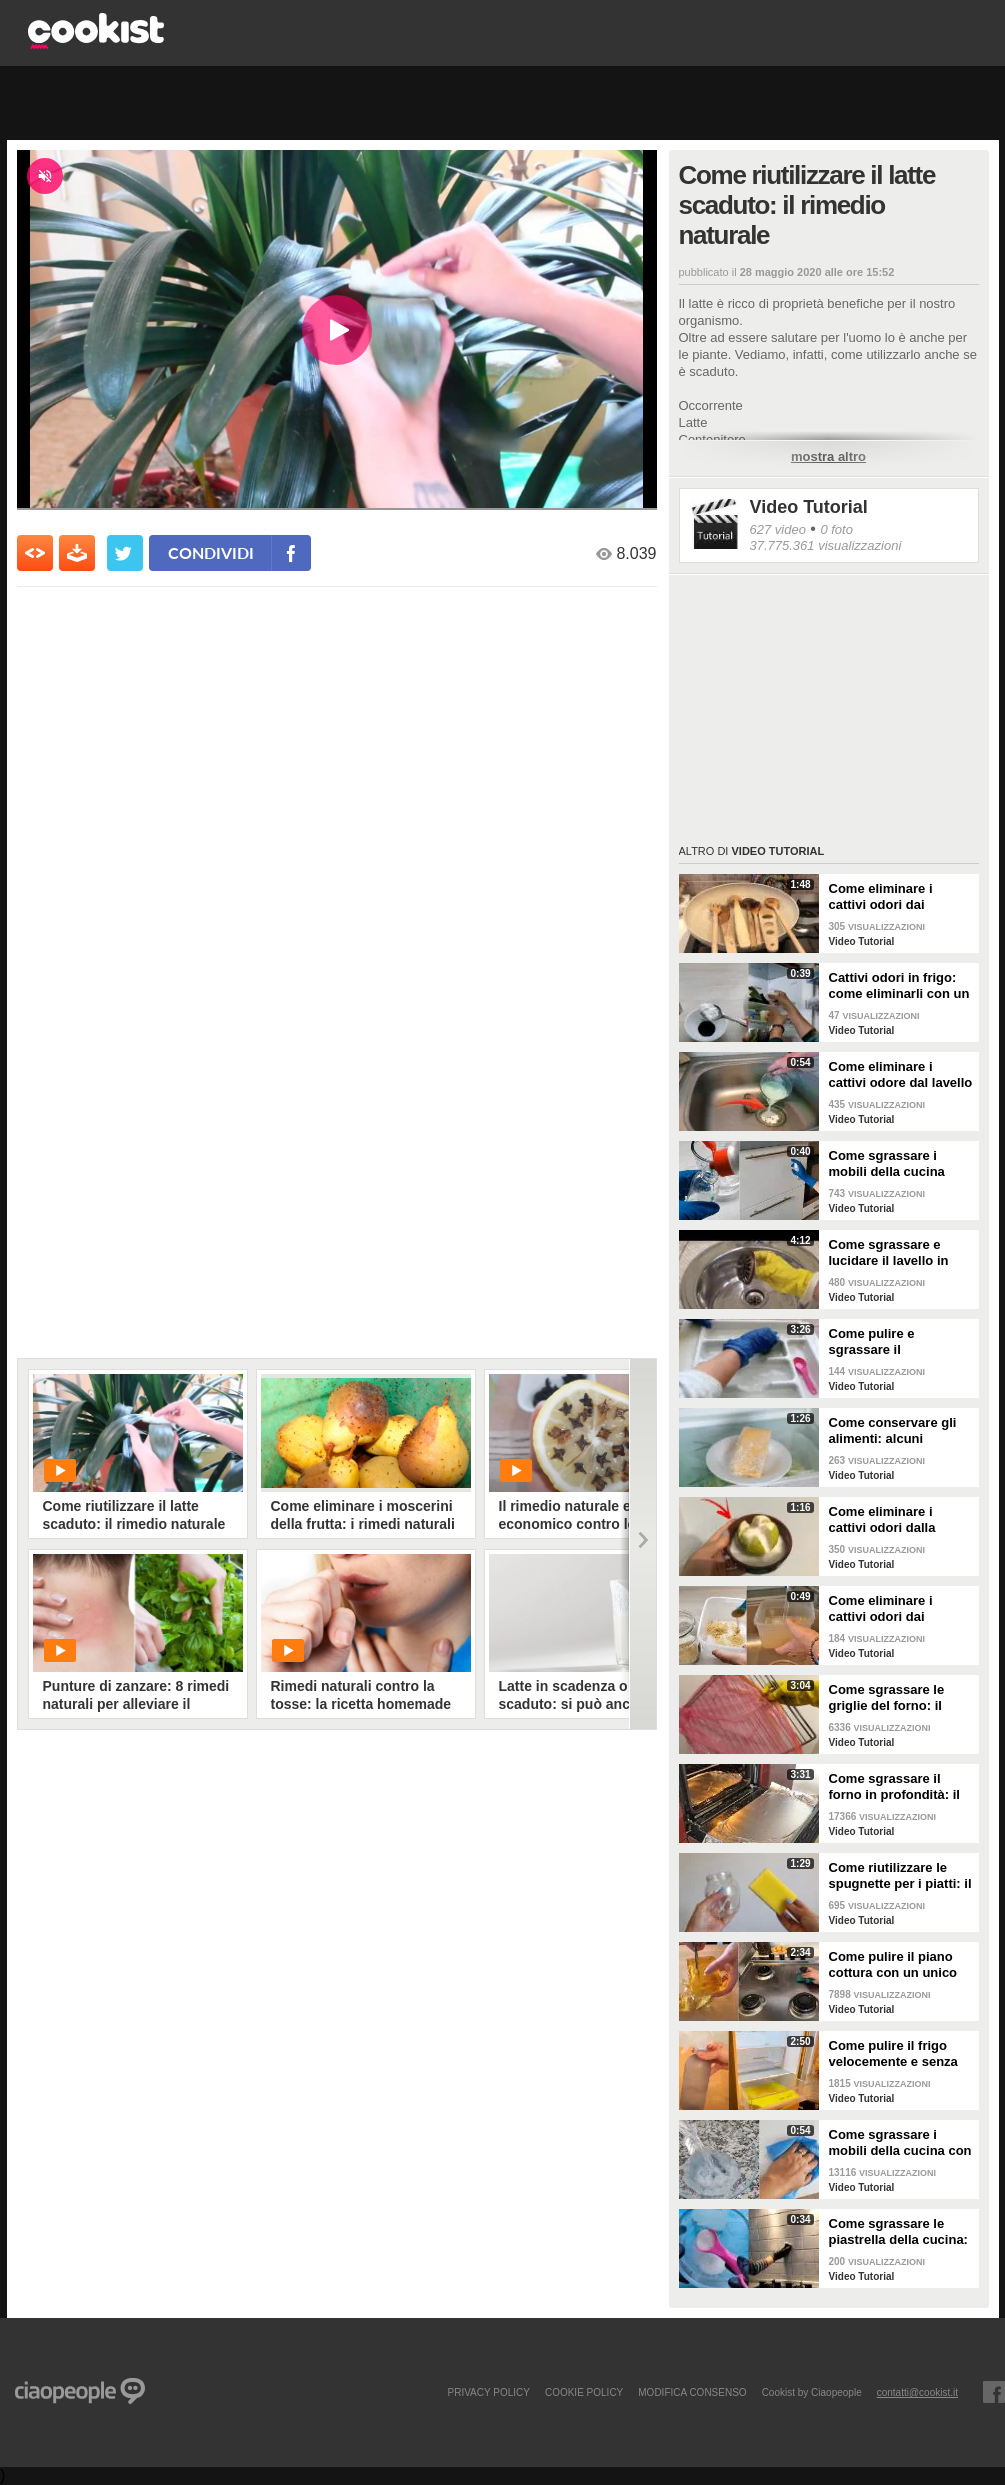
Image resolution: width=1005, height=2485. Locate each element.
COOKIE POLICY (584, 2392)
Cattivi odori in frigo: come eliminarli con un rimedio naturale (899, 986)
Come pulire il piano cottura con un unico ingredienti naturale (893, 1965)
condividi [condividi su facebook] (211, 552)
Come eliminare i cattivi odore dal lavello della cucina (901, 1075)
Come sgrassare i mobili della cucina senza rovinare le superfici (887, 1164)
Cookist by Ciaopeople (812, 2392)
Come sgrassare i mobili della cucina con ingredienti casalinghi (900, 2143)
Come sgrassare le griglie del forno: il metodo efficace (887, 1698)
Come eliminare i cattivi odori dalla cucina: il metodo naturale (882, 1520)
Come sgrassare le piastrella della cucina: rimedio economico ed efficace (898, 2232)
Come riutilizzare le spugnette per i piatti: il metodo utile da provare (900, 1876)
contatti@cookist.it (917, 2392)
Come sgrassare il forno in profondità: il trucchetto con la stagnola (894, 1787)
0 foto (836, 529)
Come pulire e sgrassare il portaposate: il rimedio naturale (899, 1342)
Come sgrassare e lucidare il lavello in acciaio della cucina (890, 1253)
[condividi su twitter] (125, 553)
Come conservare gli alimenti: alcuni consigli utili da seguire (901, 1431)
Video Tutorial (809, 507)
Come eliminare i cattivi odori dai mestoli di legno (881, 897)
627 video (778, 529)
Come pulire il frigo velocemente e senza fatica (893, 2054)
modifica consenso (692, 2392)
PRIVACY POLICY (488, 2392)
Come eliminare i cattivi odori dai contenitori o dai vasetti (881, 1609)
